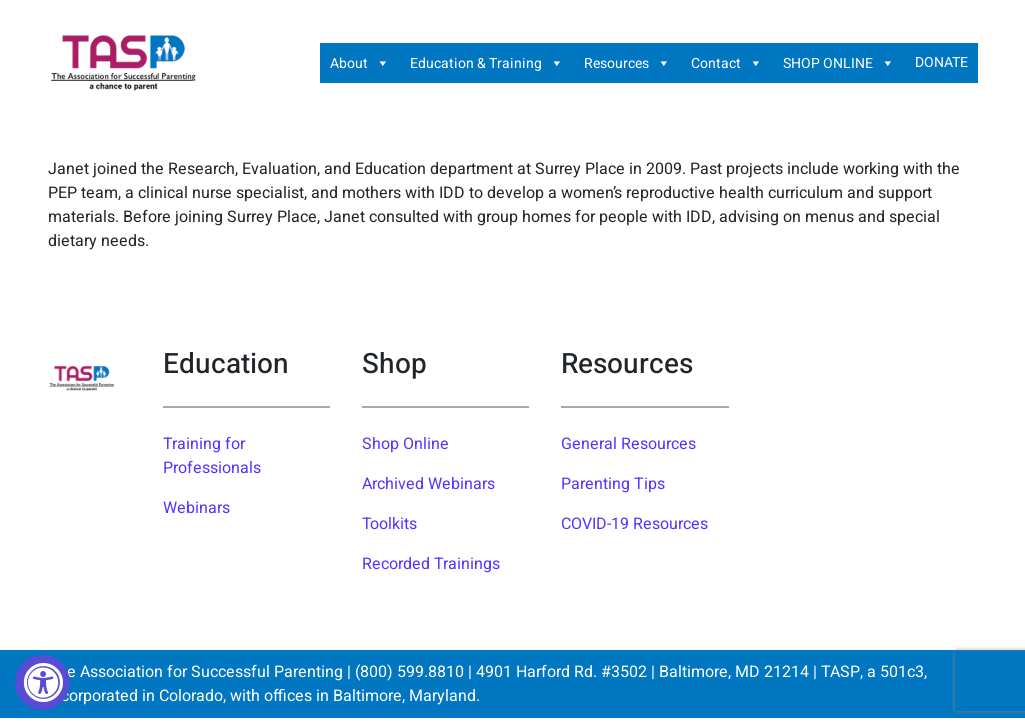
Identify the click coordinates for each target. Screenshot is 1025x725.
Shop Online (405, 444)
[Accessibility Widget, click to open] (42, 682)
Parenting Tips (613, 484)
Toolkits (389, 524)
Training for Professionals (212, 456)
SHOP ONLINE (839, 63)
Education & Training (487, 63)
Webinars (196, 508)
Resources (627, 63)
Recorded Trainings (431, 564)
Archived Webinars (428, 484)
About (360, 63)
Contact (727, 63)
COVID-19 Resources (634, 524)
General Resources (628, 444)
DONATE (941, 62)
